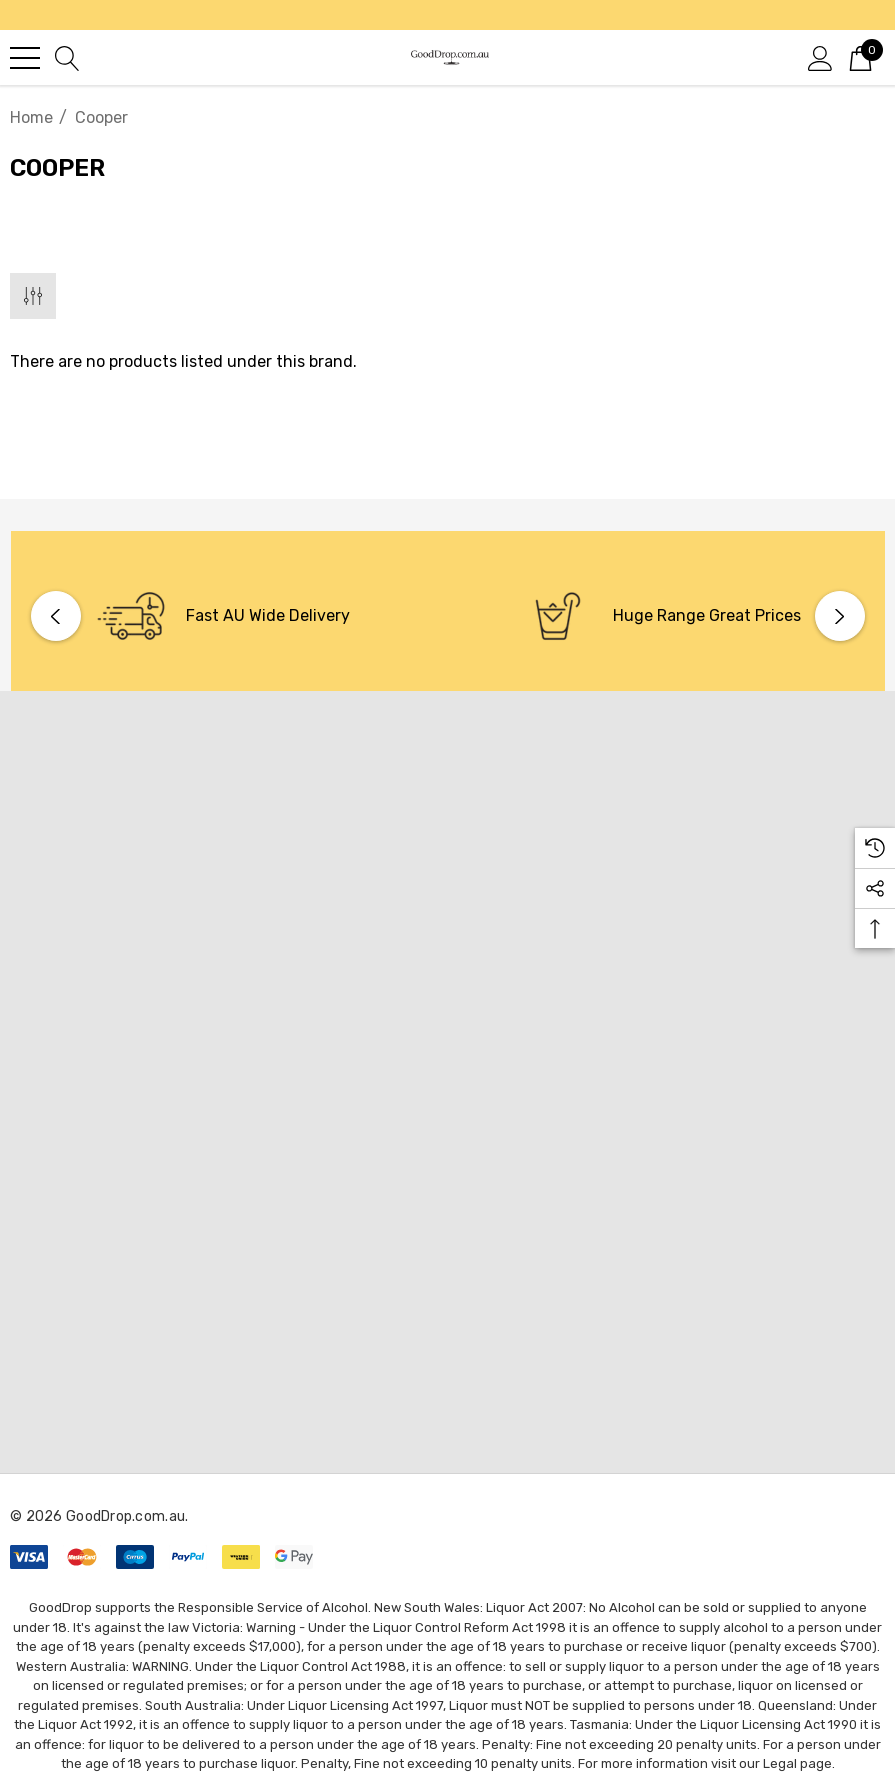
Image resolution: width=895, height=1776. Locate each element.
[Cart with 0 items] (860, 57)
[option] (234, 616)
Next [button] (840, 616)
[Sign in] (820, 57)
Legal (780, 1763)
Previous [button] (56, 616)
